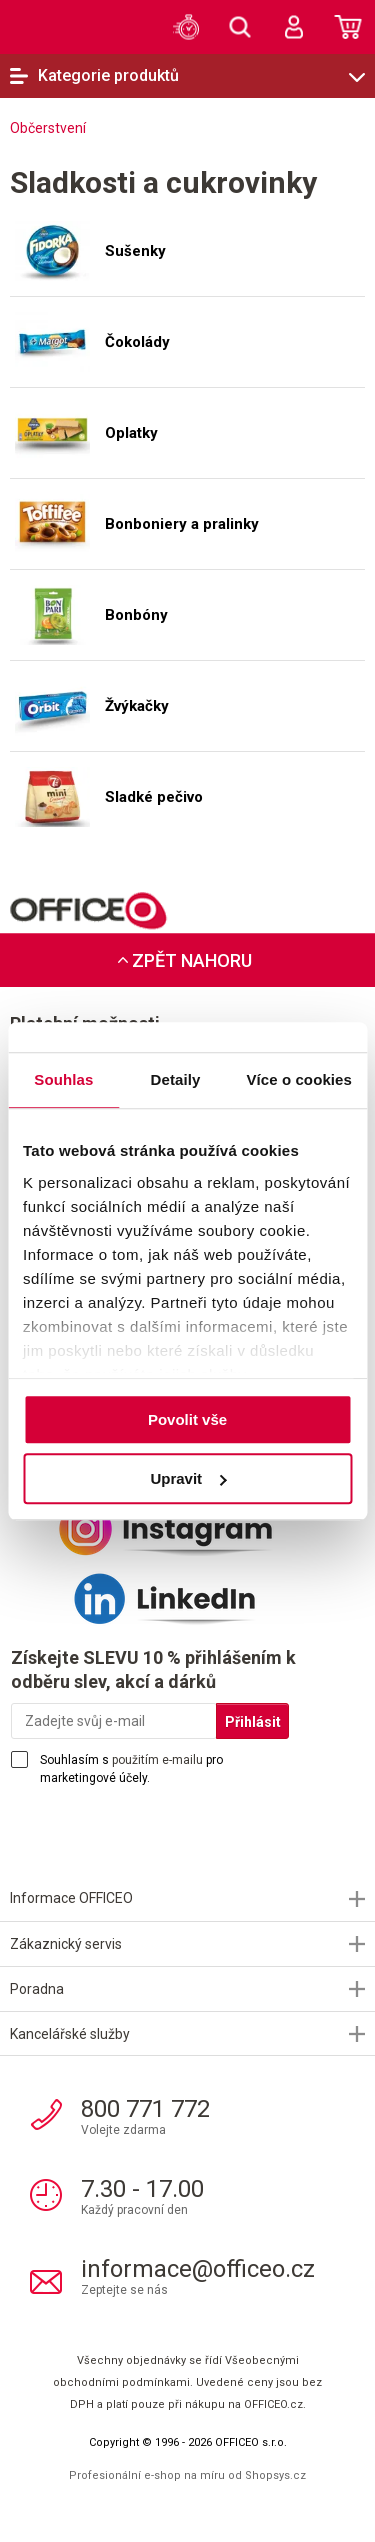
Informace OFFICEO (71, 1898)
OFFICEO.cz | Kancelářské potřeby (45, 26)
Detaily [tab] (176, 1079)
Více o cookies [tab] (299, 1079)
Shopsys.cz (275, 2475)
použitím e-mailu (157, 1760)
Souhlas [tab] (63, 1079)
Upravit (188, 1478)
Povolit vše (187, 1419)
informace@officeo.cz (198, 2269)
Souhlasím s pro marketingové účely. (131, 1769)
